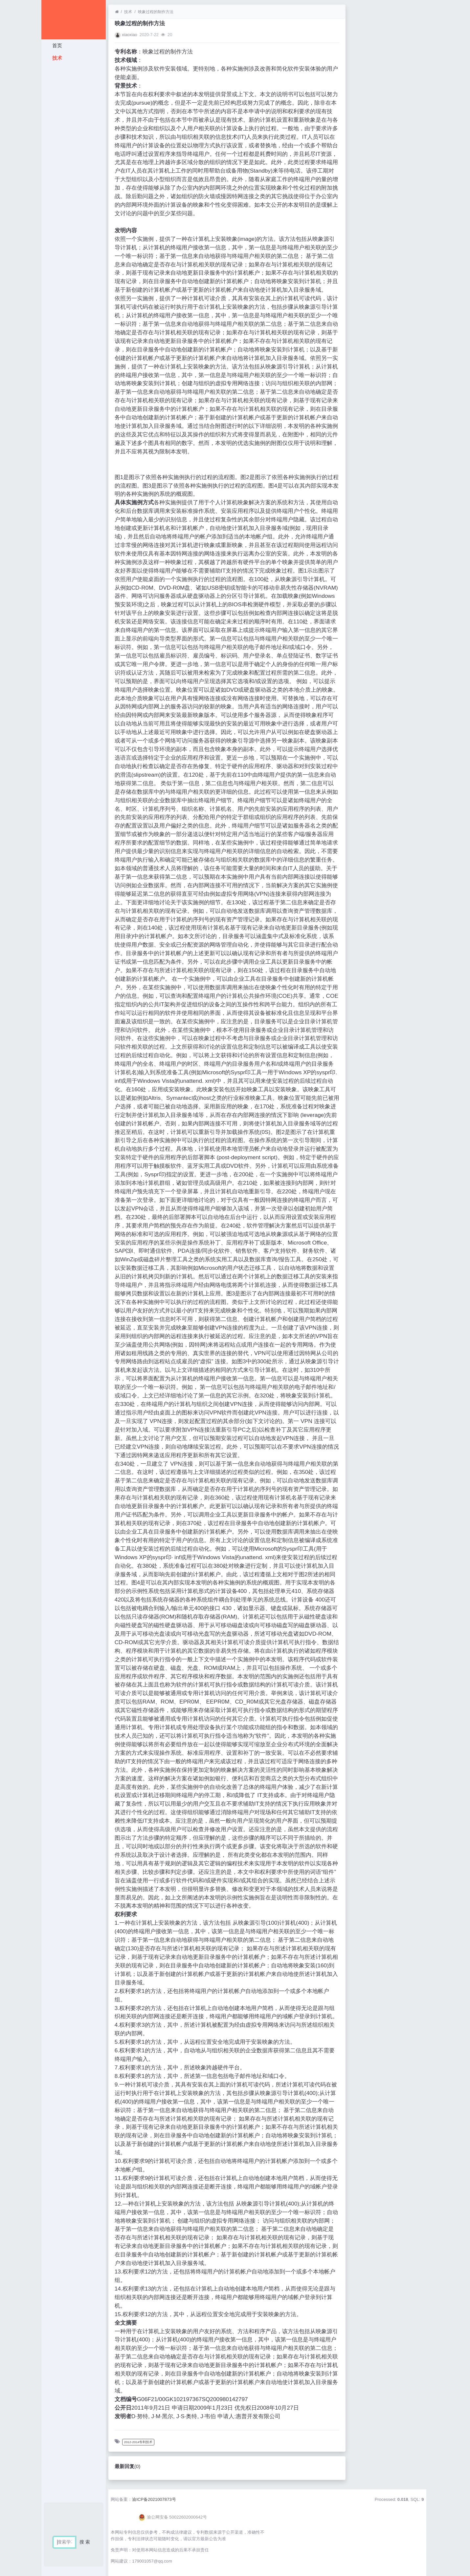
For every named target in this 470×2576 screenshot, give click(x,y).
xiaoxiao (129, 34)
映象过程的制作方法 (155, 12)
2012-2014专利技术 (138, 2442)
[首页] (117, 12)
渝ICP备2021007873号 (154, 2499)
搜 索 (84, 2542)
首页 (56, 45)
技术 (56, 58)
